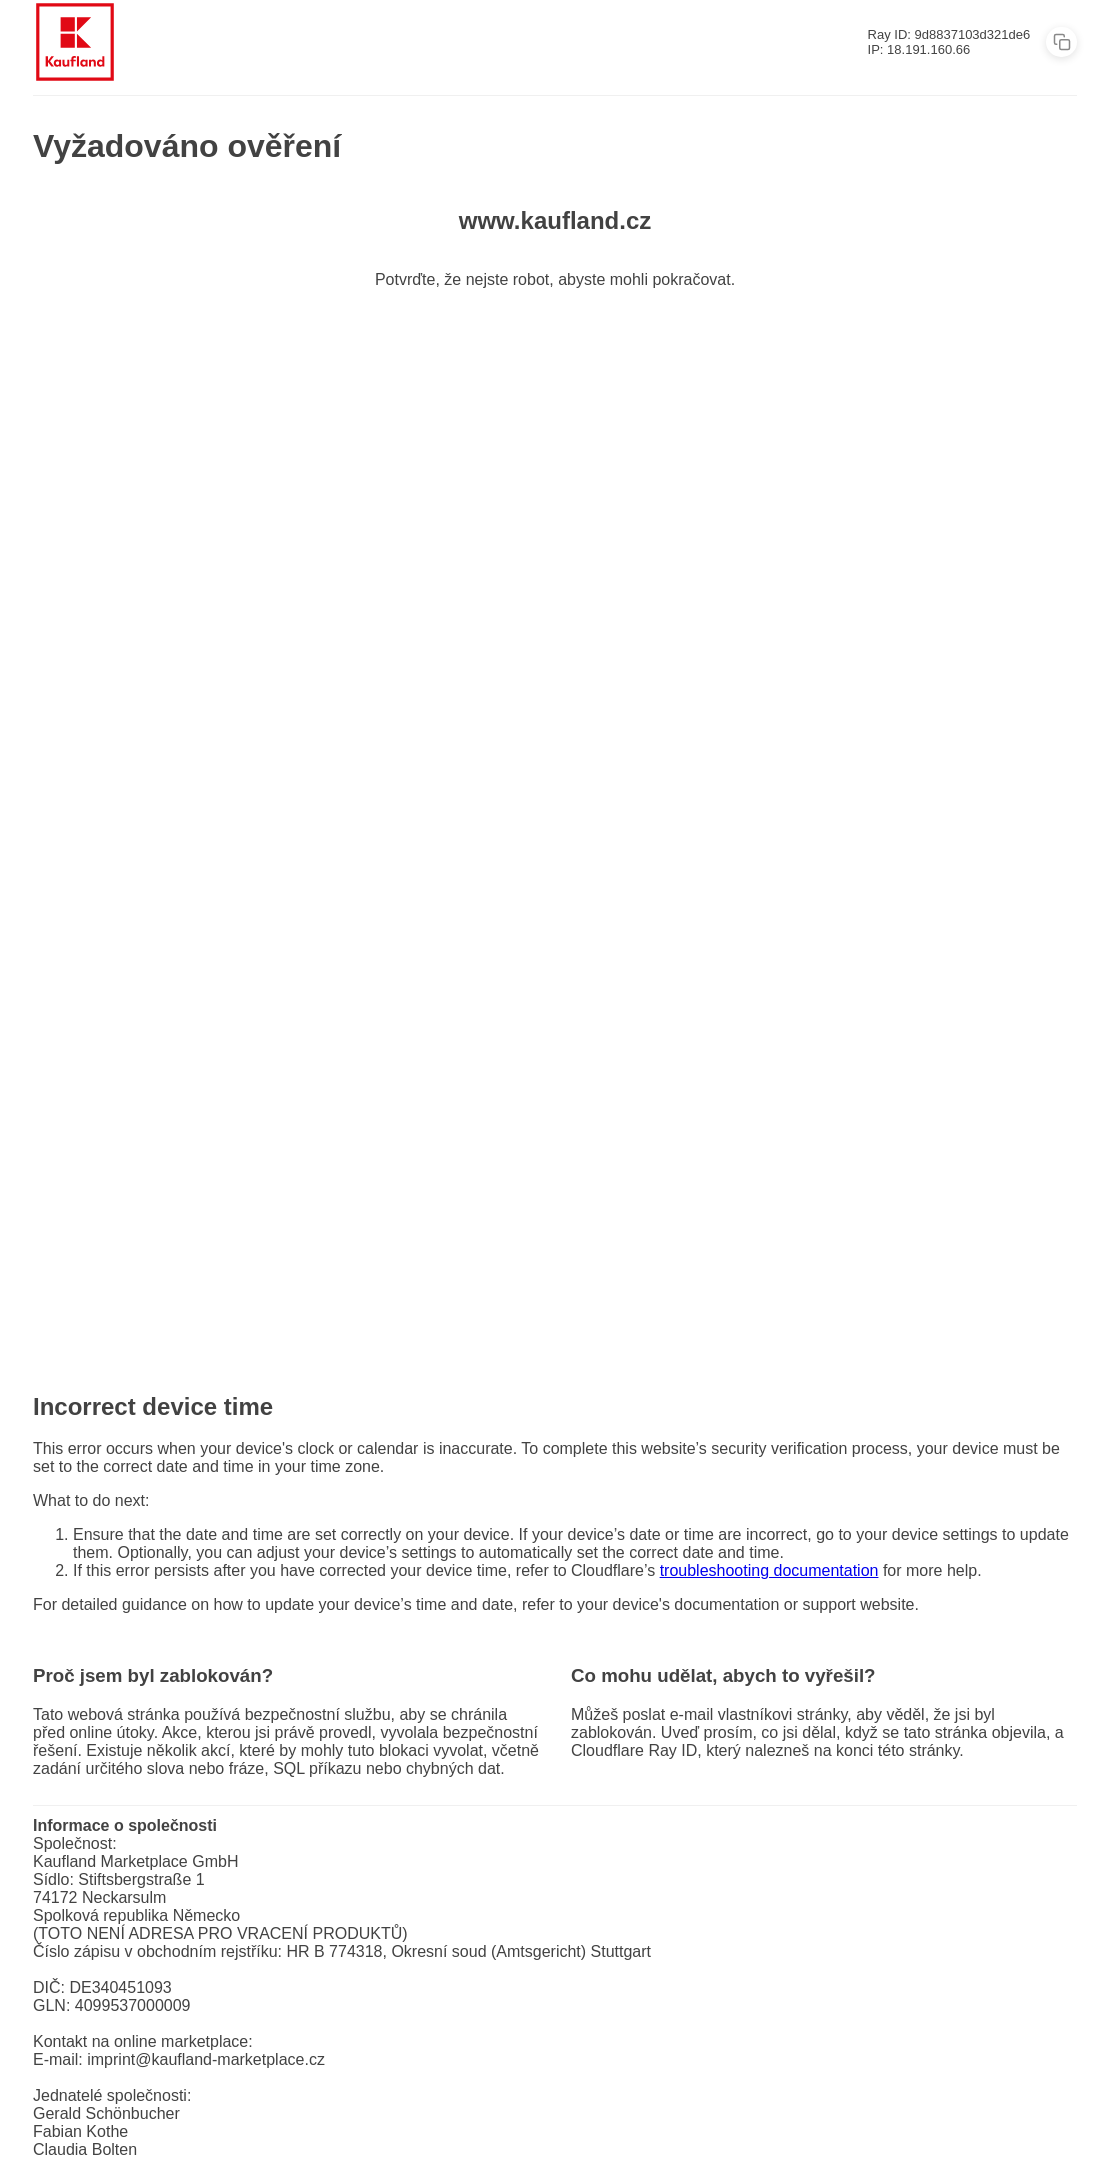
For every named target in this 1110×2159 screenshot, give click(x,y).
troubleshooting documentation (769, 1570)
